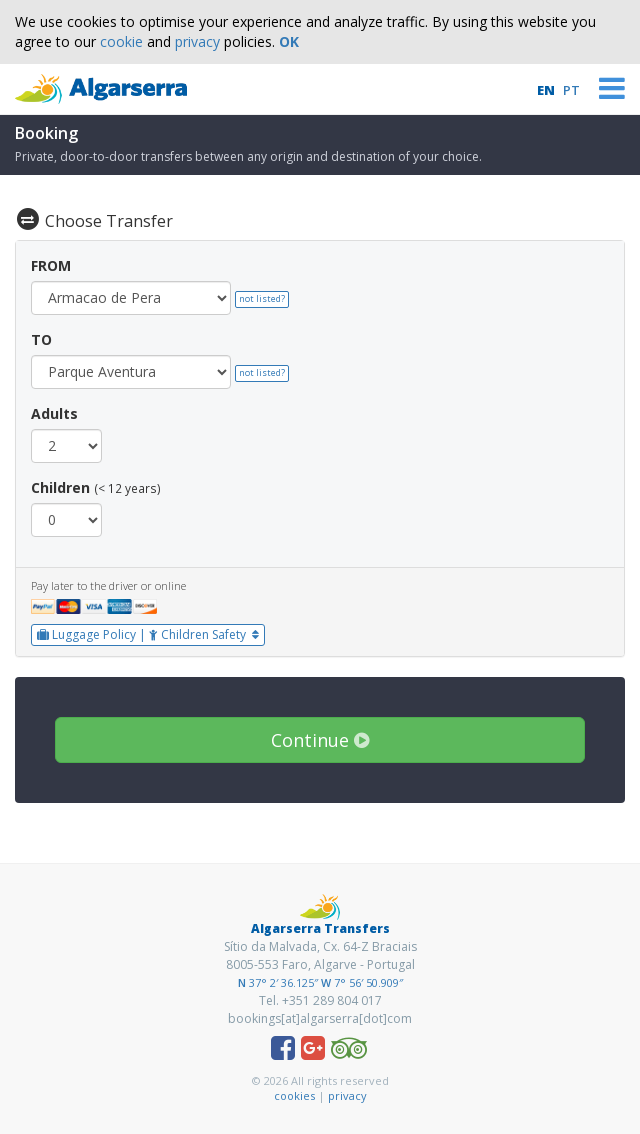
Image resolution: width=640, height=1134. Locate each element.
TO (41, 339)
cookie (121, 41)
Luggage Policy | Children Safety (148, 634)
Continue (320, 740)
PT (571, 90)
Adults (54, 413)
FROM (51, 265)
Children (60, 487)
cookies (294, 1095)
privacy (197, 41)
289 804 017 (347, 1000)
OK (289, 41)
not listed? (262, 298)
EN (546, 90)
